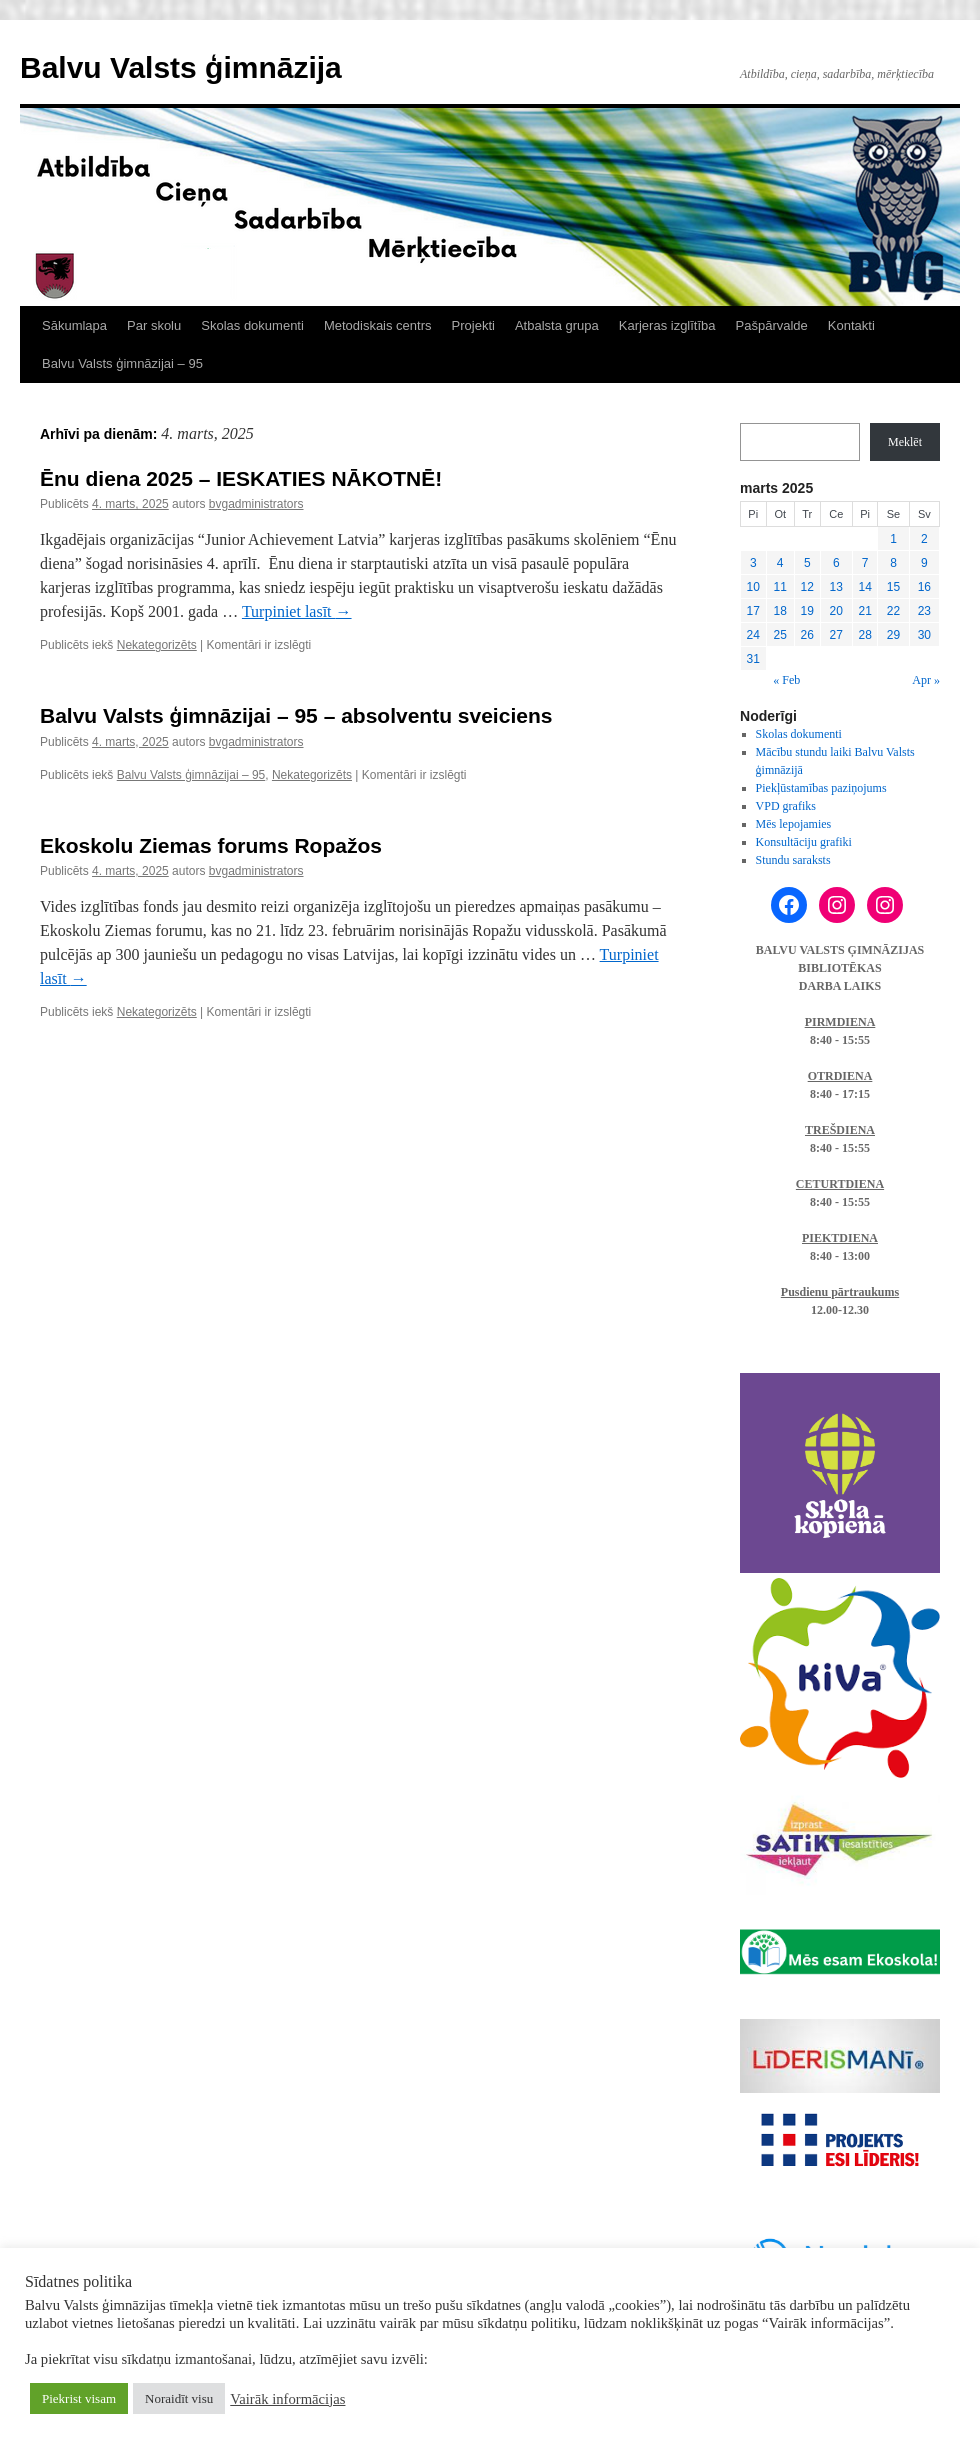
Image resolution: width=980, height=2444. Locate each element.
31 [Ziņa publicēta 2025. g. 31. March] (753, 659)
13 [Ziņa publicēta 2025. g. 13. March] (836, 587)
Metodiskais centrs (378, 325)
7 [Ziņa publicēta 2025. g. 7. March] (865, 563)
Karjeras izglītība (667, 325)
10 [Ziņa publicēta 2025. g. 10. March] (753, 587)
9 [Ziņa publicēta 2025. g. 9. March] (924, 563)
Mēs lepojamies (794, 824)
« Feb (786, 680)
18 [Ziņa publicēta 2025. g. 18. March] (780, 611)
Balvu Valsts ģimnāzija (181, 67)
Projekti (473, 325)
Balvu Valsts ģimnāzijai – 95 (122, 363)
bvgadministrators (256, 504)
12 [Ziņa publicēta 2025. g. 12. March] (807, 587)
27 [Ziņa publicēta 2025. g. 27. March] (836, 635)
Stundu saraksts (793, 860)
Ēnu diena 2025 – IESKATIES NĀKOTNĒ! (241, 478)
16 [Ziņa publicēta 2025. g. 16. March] (924, 587)
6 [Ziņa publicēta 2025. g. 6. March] (836, 563)
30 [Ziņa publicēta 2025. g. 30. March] (924, 635)
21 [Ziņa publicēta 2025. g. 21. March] (864, 611)
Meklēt (905, 442)
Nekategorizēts (157, 645)
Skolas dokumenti (252, 325)
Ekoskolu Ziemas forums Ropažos (211, 845)
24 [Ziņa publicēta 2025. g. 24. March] (753, 635)
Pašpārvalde (772, 325)
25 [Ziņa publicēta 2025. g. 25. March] (780, 635)
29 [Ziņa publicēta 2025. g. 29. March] (893, 635)
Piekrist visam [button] (79, 2398)
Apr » (926, 680)
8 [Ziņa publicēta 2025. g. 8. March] (893, 563)
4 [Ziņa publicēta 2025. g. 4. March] (780, 563)
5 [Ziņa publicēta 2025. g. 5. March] (807, 563)
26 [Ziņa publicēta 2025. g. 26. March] (807, 635)
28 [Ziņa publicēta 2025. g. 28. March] (864, 635)
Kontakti (851, 325)
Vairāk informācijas (287, 2399)
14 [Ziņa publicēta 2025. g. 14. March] (864, 587)
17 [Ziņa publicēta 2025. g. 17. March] (753, 611)
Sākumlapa (74, 325)
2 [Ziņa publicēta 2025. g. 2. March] (924, 539)
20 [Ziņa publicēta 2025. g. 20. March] (836, 611)
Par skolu (154, 325)
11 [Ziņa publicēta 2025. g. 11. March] (780, 587)
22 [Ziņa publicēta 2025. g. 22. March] (893, 611)
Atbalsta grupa (557, 325)
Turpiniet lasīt (297, 611)
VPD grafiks (786, 806)
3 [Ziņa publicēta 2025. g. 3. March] (753, 563)
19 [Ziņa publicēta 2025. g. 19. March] (807, 611)
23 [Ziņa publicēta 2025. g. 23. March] (924, 611)
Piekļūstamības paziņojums (821, 788)
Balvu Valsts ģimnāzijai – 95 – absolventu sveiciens (296, 715)
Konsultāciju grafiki (804, 842)
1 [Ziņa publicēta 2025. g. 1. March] (893, 539)
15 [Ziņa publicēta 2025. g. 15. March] (893, 587)
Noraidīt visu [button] (179, 2398)
